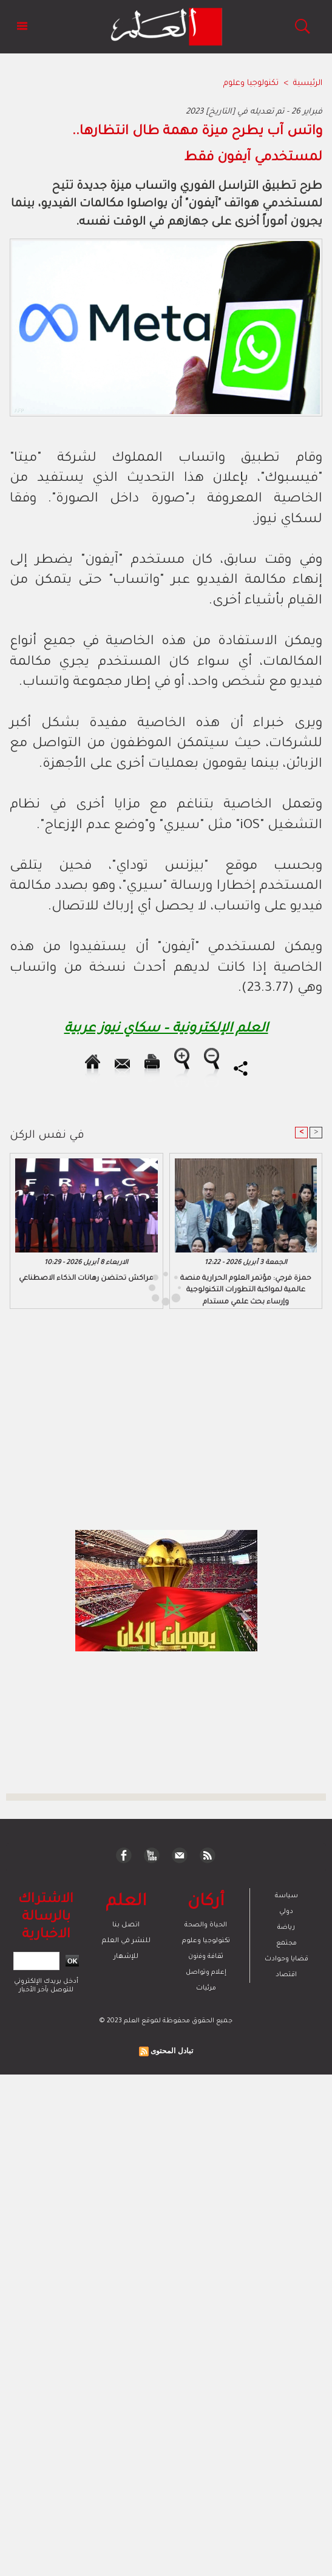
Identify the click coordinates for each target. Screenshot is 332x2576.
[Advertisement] (107, 1287)
